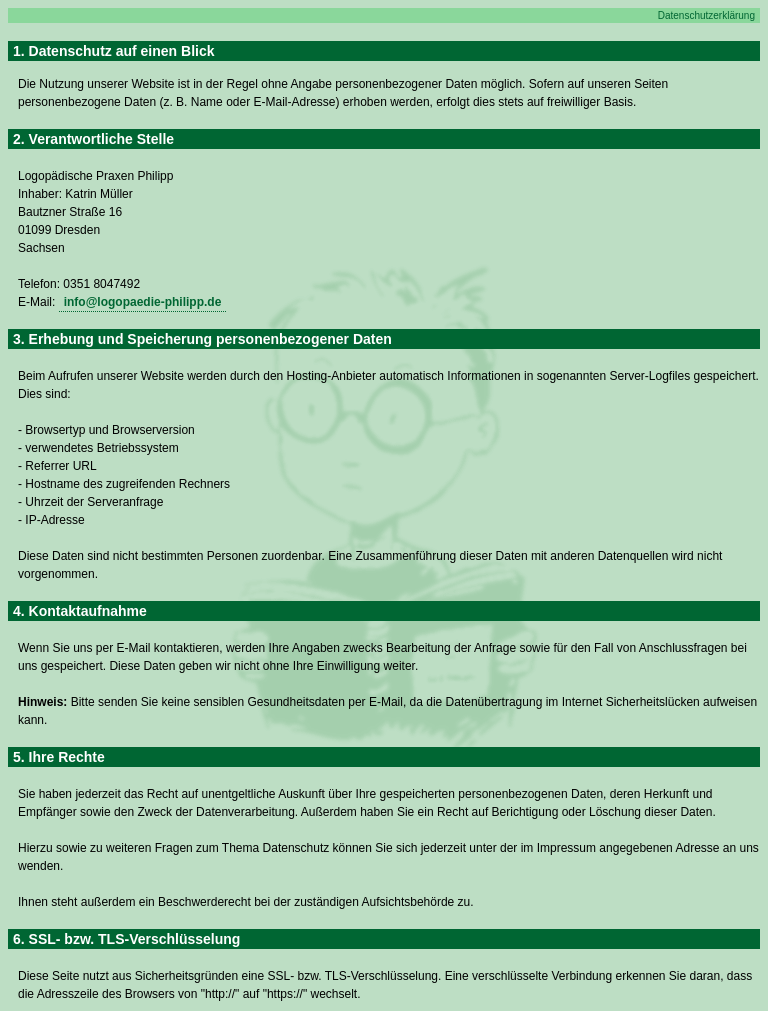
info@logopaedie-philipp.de (143, 302)
